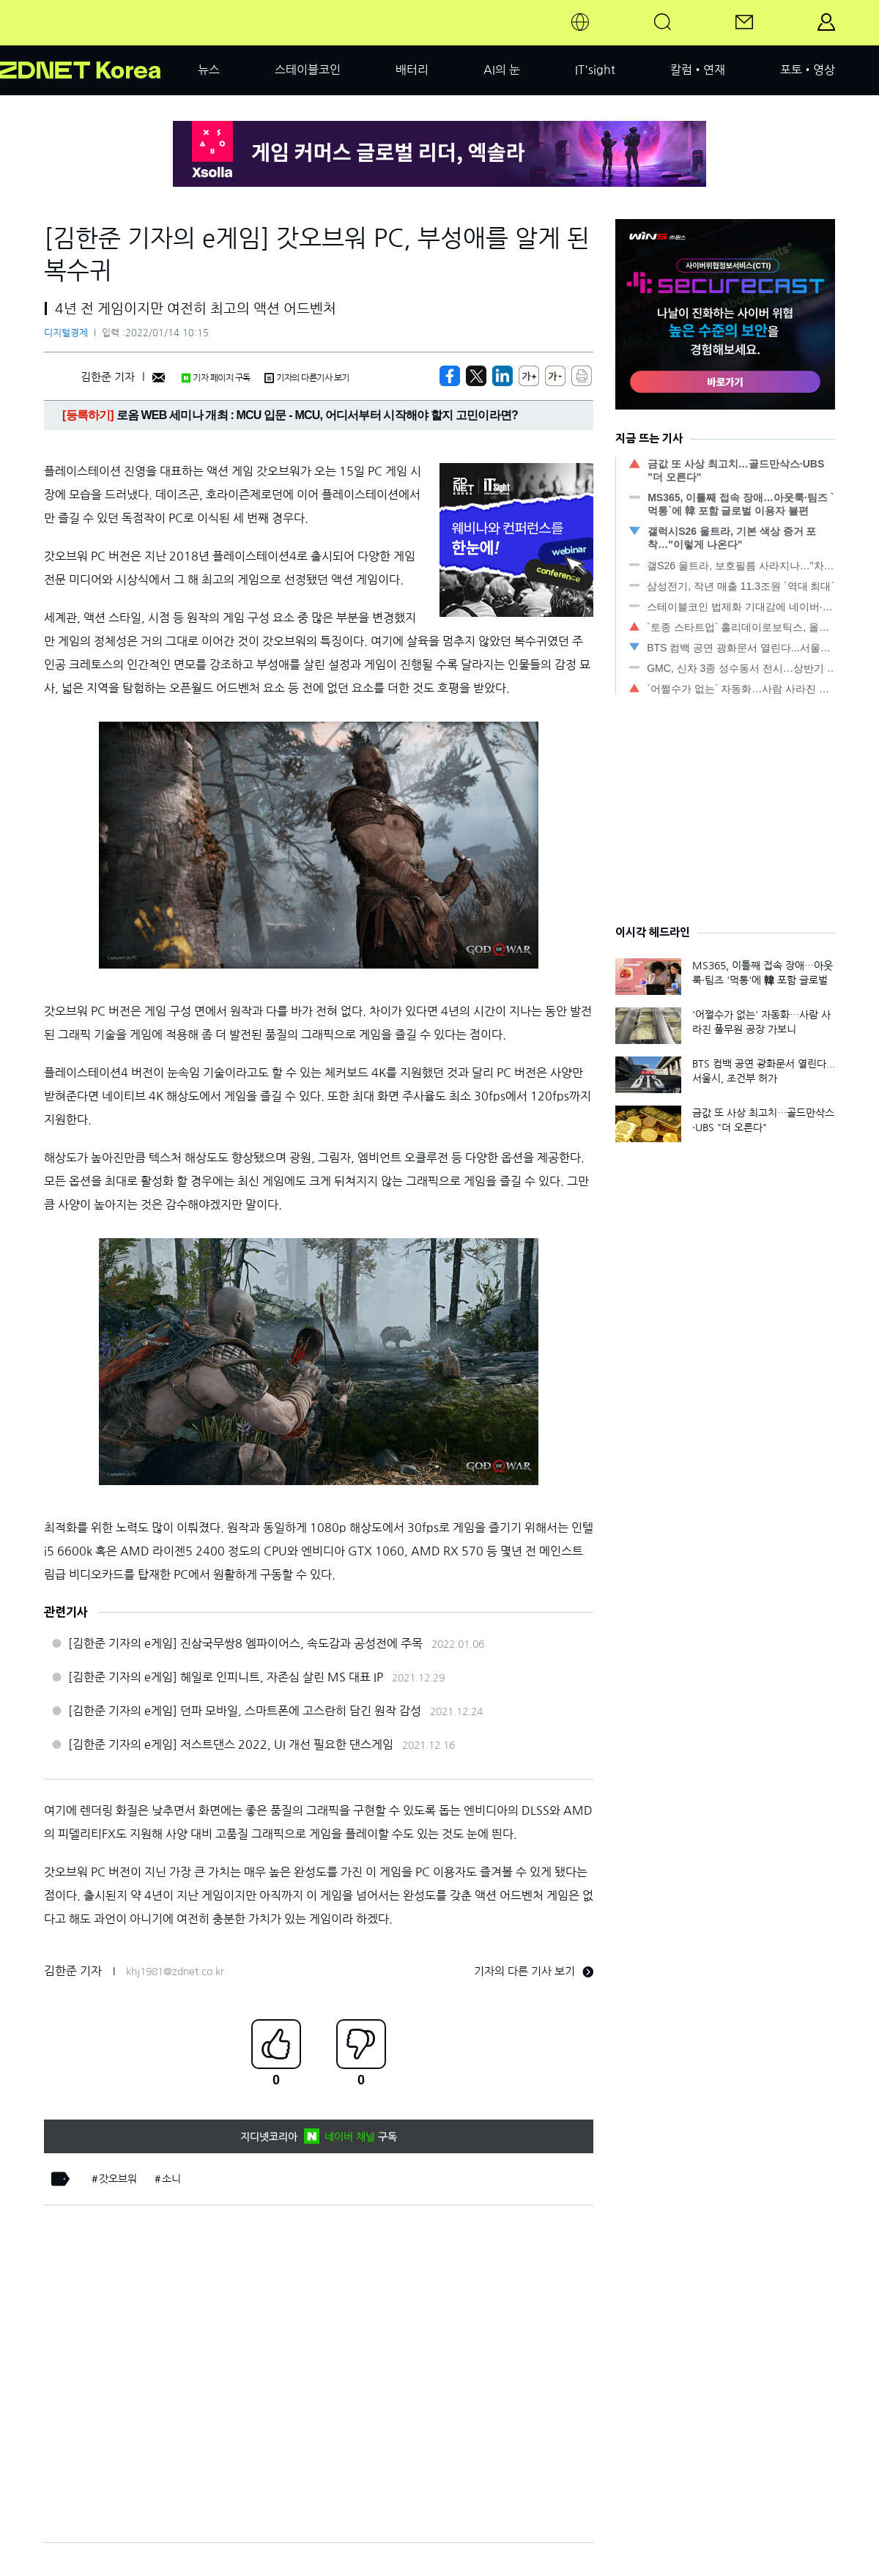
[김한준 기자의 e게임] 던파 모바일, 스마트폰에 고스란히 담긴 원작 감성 (244, 1711)
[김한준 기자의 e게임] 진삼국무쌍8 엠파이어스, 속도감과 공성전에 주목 (245, 1643)
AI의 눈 (501, 69)
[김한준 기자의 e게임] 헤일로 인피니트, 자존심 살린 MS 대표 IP (225, 1677)
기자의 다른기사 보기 (306, 378)
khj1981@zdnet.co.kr (175, 1971)
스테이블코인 (308, 69)
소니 (171, 2179)
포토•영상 (807, 69)
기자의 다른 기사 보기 (533, 1971)
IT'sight (595, 69)
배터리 (412, 69)
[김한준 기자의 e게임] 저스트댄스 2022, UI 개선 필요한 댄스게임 (230, 1744)
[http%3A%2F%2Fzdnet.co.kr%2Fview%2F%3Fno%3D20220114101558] (502, 376)
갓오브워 (118, 2179)
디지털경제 (66, 333)
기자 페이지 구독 (216, 378)
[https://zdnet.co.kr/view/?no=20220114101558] (450, 376)
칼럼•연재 (697, 69)
